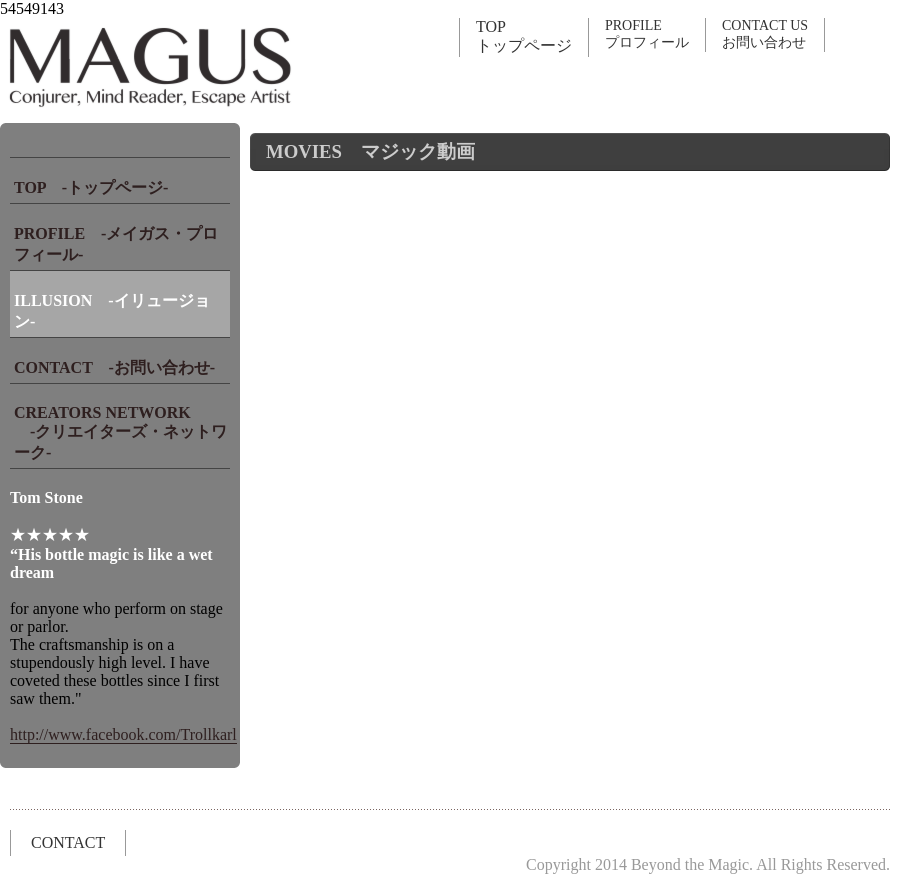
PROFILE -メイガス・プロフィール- (116, 244)
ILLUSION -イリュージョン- (112, 311)
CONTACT (68, 842)
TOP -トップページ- (91, 187)
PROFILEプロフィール (647, 34)
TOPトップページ (524, 36)
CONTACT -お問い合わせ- (114, 367)
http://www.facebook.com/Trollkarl (123, 734)
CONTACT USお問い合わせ (765, 34)
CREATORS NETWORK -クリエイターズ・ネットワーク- (120, 432)
